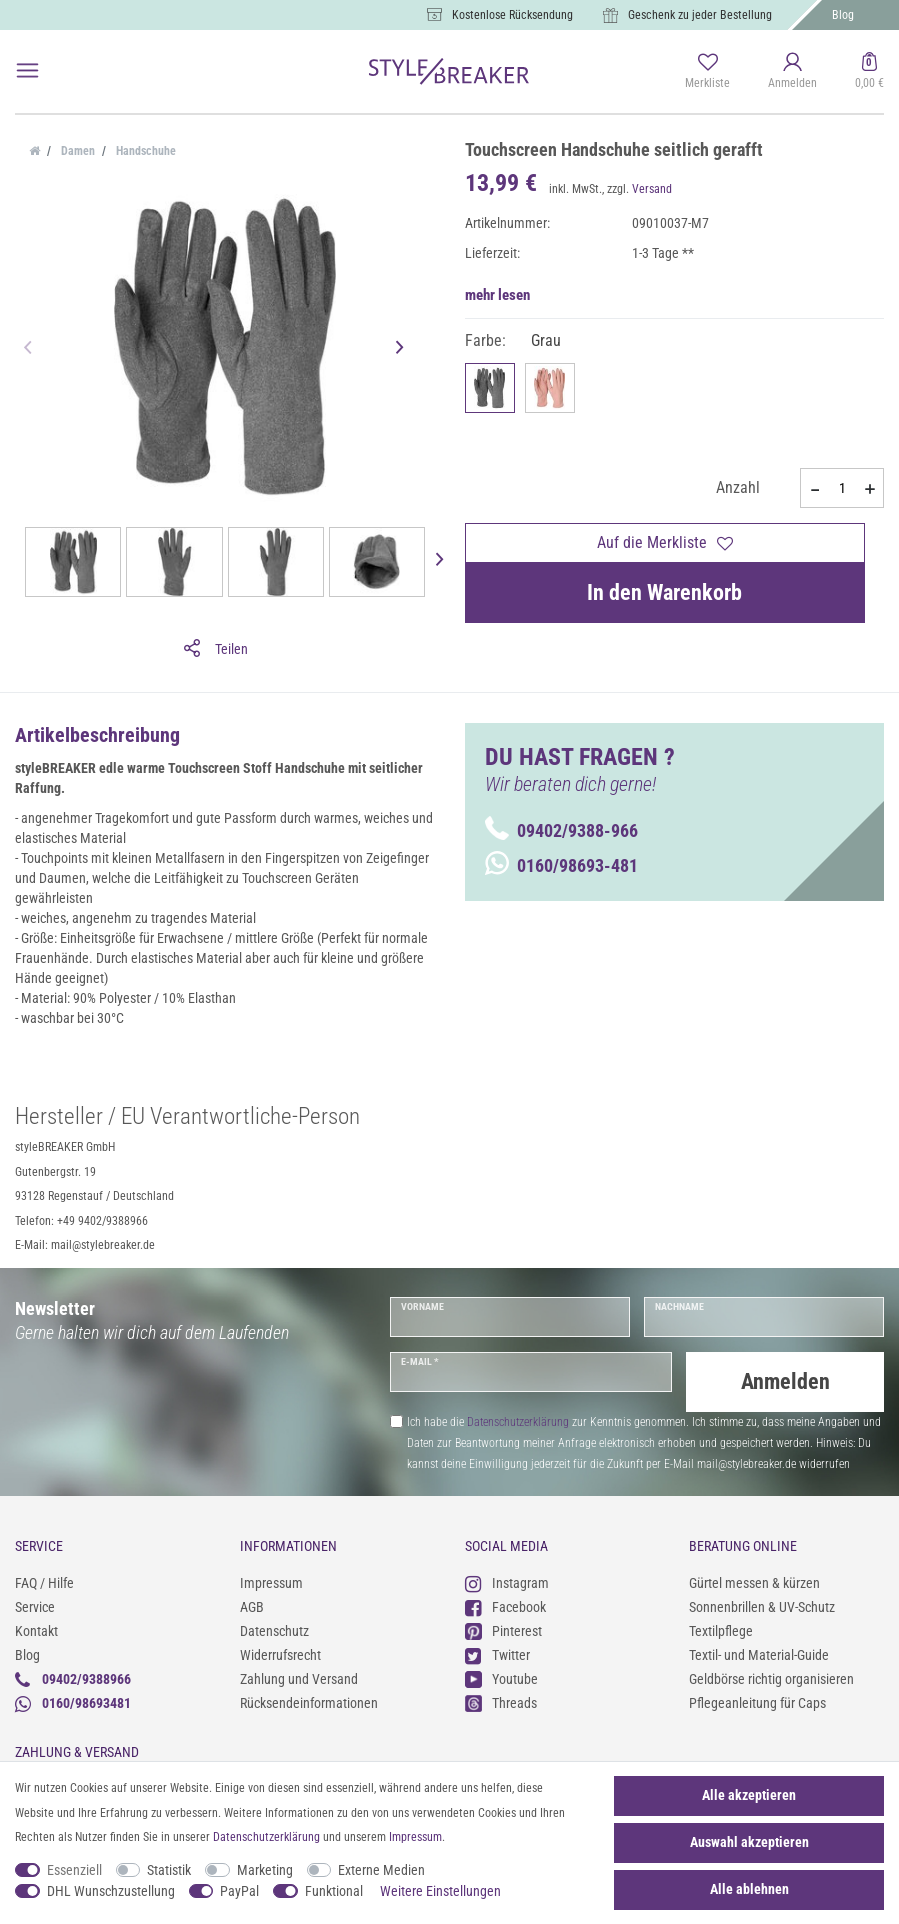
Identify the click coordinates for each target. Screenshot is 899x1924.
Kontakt (36, 1631)
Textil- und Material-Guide (759, 1655)
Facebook (505, 1607)
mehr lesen (497, 295)
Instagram (507, 1583)
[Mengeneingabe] (842, 488)
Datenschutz (274, 1631)
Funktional (334, 1891)
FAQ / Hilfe (44, 1583)
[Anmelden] (792, 72)
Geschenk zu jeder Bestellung (700, 15)
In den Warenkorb (664, 592)
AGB (252, 1607)
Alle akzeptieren (749, 1795)
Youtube (501, 1679)
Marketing (265, 1870)
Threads (501, 1703)
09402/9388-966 (561, 830)
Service (35, 1607)
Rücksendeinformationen (309, 1703)
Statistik (169, 1870)
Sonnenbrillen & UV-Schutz (762, 1607)
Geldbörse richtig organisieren (771, 1679)
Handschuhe (144, 151)
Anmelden (785, 1381)
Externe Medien (381, 1870)
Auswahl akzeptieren (749, 1842)
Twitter (497, 1655)
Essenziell (74, 1870)
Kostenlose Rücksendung (512, 15)
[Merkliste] (707, 72)
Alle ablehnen (749, 1889)
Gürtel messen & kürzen (754, 1583)
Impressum (271, 1583)
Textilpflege (721, 1631)
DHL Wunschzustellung (111, 1891)
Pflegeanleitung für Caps (757, 1703)
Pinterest (503, 1631)
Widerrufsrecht (280, 1655)
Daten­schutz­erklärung (266, 1837)
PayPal (239, 1891)
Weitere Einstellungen (440, 1891)
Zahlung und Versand (299, 1679)
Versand (652, 189)
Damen (76, 151)
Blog (843, 15)
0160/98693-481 (561, 865)
